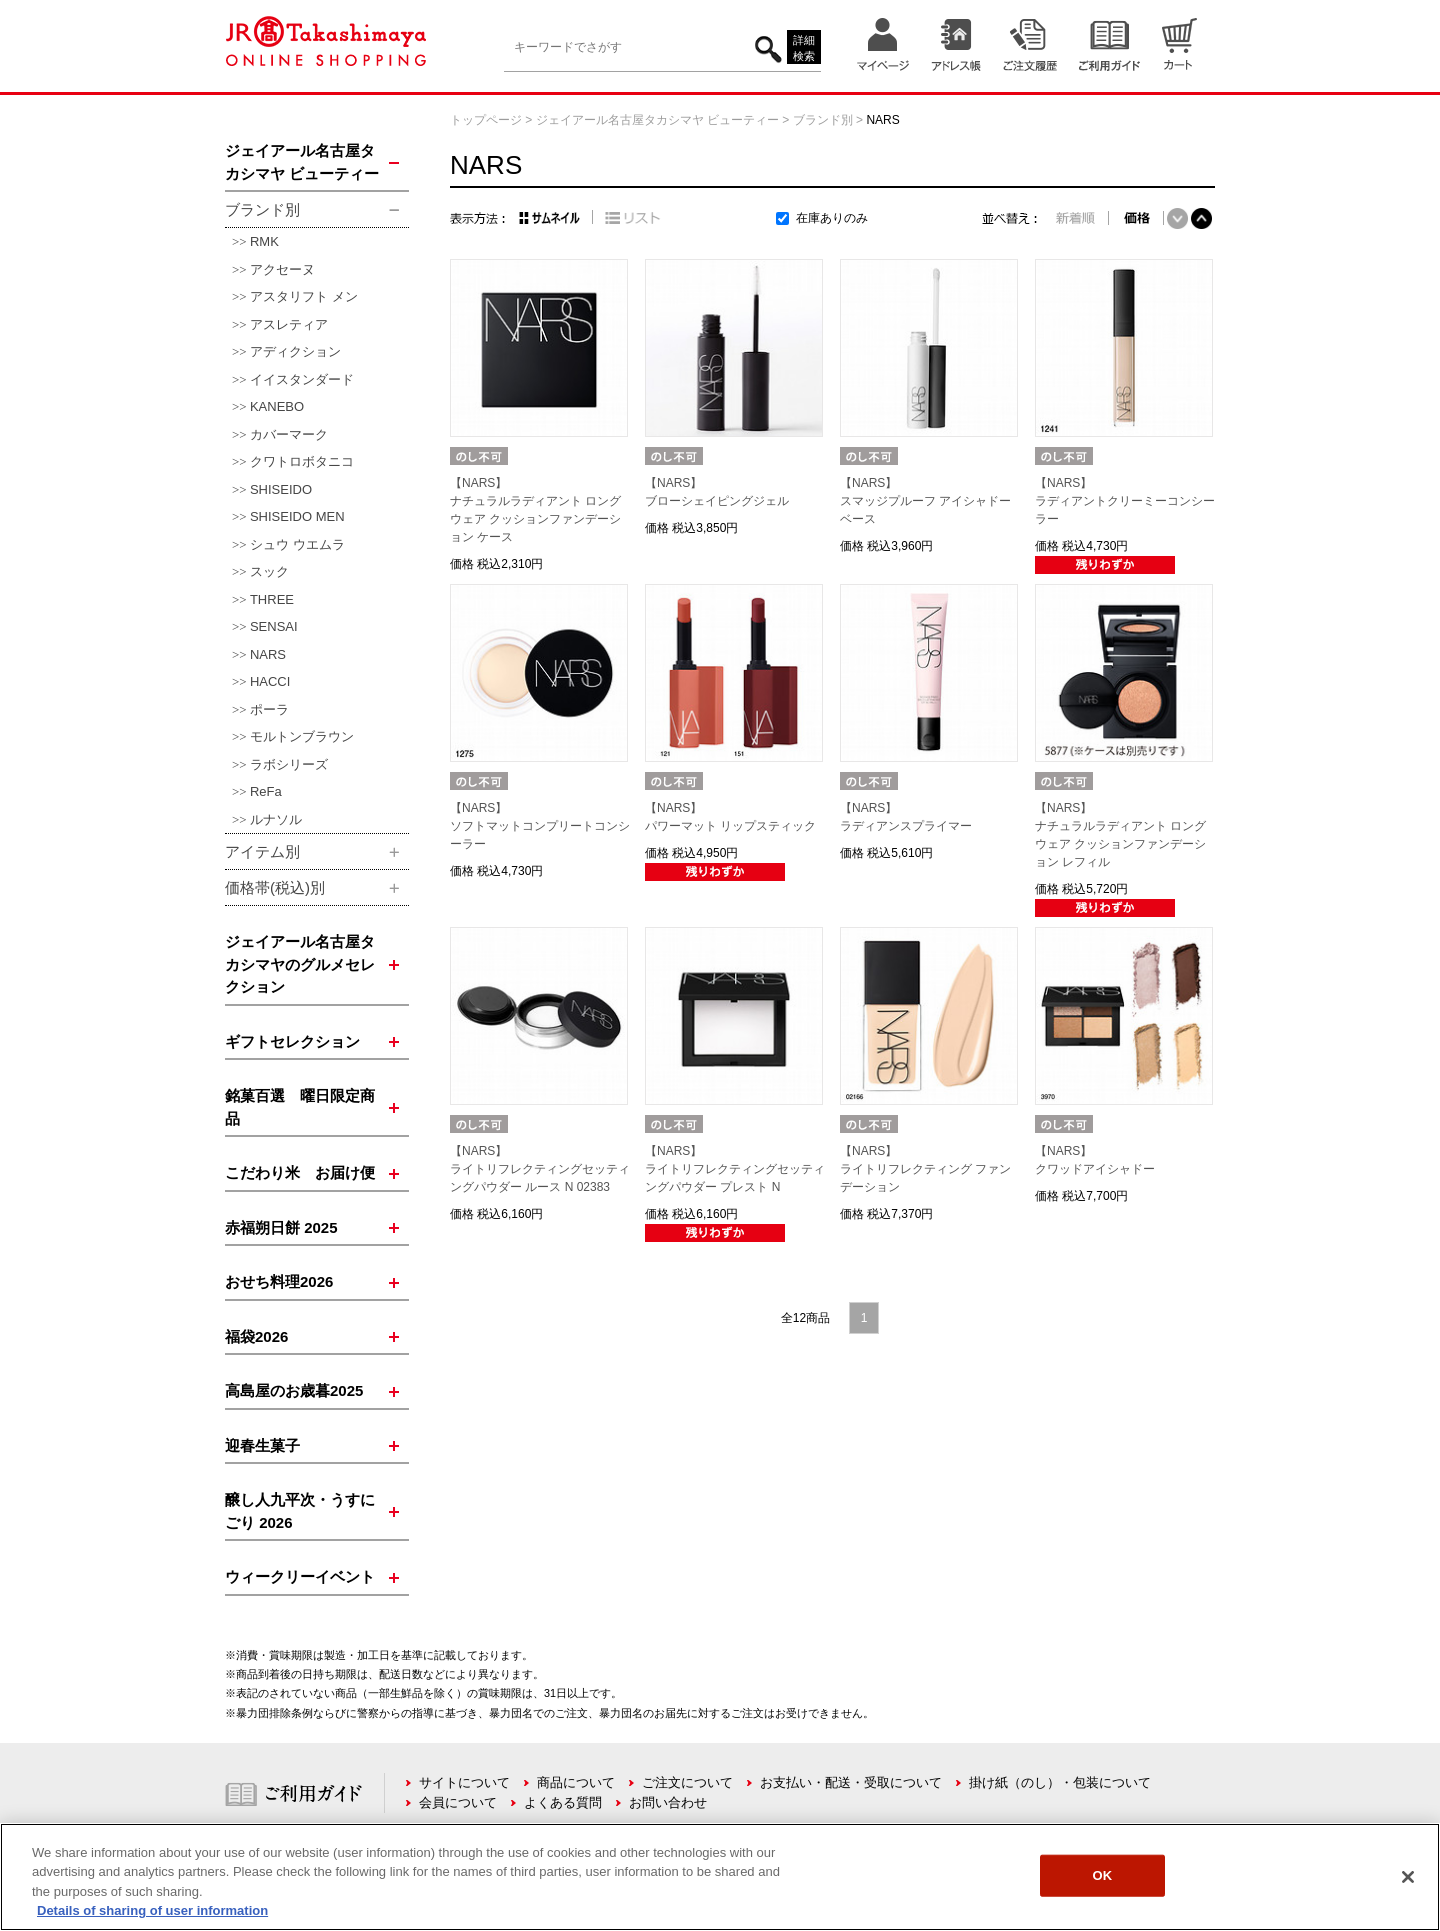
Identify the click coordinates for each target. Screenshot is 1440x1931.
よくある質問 (563, 1802)
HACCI (270, 681)
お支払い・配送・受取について (851, 1782)
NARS (268, 654)
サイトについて (464, 1782)
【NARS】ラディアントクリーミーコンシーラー (1125, 501)
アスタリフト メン (304, 296)
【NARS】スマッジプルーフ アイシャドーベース (925, 501)
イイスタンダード (302, 379)
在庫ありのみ (832, 218)
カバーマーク (289, 434)
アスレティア (289, 324)
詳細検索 (804, 48)
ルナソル (276, 819)
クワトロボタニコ (302, 461)
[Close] (1408, 1877)
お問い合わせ (668, 1802)
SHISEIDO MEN (297, 516)
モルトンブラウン (302, 736)
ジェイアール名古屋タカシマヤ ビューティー (657, 120)
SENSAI (274, 626)
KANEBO (277, 406)
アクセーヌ (282, 269)
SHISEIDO (281, 489)
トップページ (486, 120)
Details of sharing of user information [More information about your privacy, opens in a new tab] (152, 1910)
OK (1102, 1875)
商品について (576, 1782)
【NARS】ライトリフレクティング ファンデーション (925, 1169)
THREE (272, 599)
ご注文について (687, 1782)
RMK (264, 241)
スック (269, 571)
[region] (720, 1877)
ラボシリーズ (289, 764)
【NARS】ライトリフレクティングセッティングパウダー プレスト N (735, 1169)
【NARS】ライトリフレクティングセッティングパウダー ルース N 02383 (540, 1169)
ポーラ (269, 709)
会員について (458, 1802)
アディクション (295, 351)
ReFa (266, 791)
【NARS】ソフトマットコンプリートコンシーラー (540, 826)
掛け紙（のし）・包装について (1060, 1782)
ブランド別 (823, 120)
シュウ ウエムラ (297, 544)
